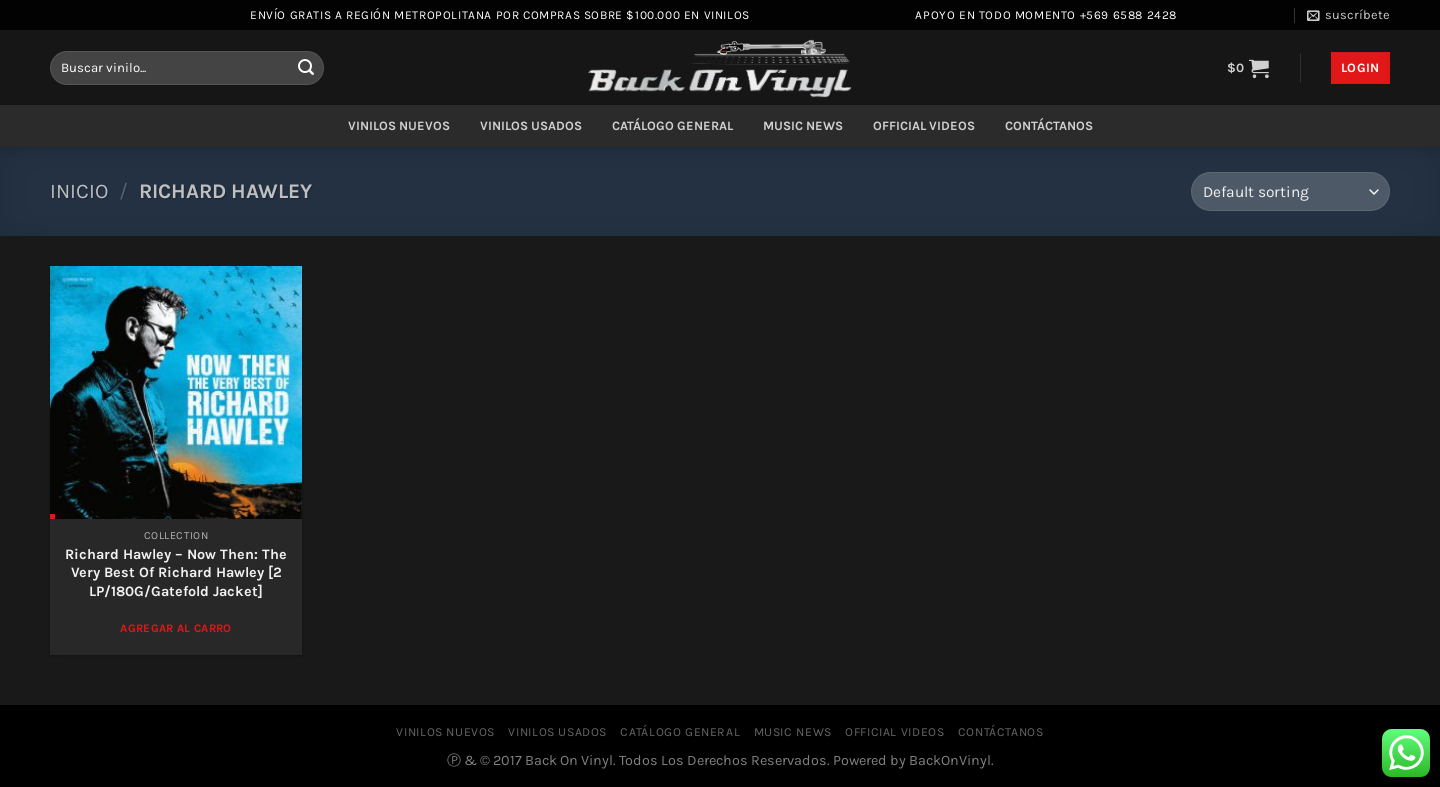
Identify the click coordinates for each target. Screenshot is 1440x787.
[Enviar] (306, 68)
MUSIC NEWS (803, 125)
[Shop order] (1290, 191)
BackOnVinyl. (951, 760)
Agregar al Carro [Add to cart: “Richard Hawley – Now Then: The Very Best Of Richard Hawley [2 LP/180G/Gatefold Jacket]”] (176, 628)
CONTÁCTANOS (1049, 125)
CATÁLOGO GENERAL (672, 125)
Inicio (79, 191)
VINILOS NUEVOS (399, 125)
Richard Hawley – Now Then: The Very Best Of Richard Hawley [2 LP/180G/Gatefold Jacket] (176, 573)
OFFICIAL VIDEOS (924, 125)
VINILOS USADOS (531, 125)
